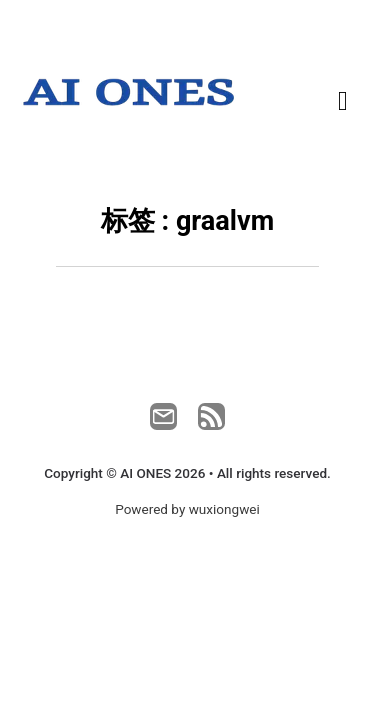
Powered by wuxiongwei (187, 509)
